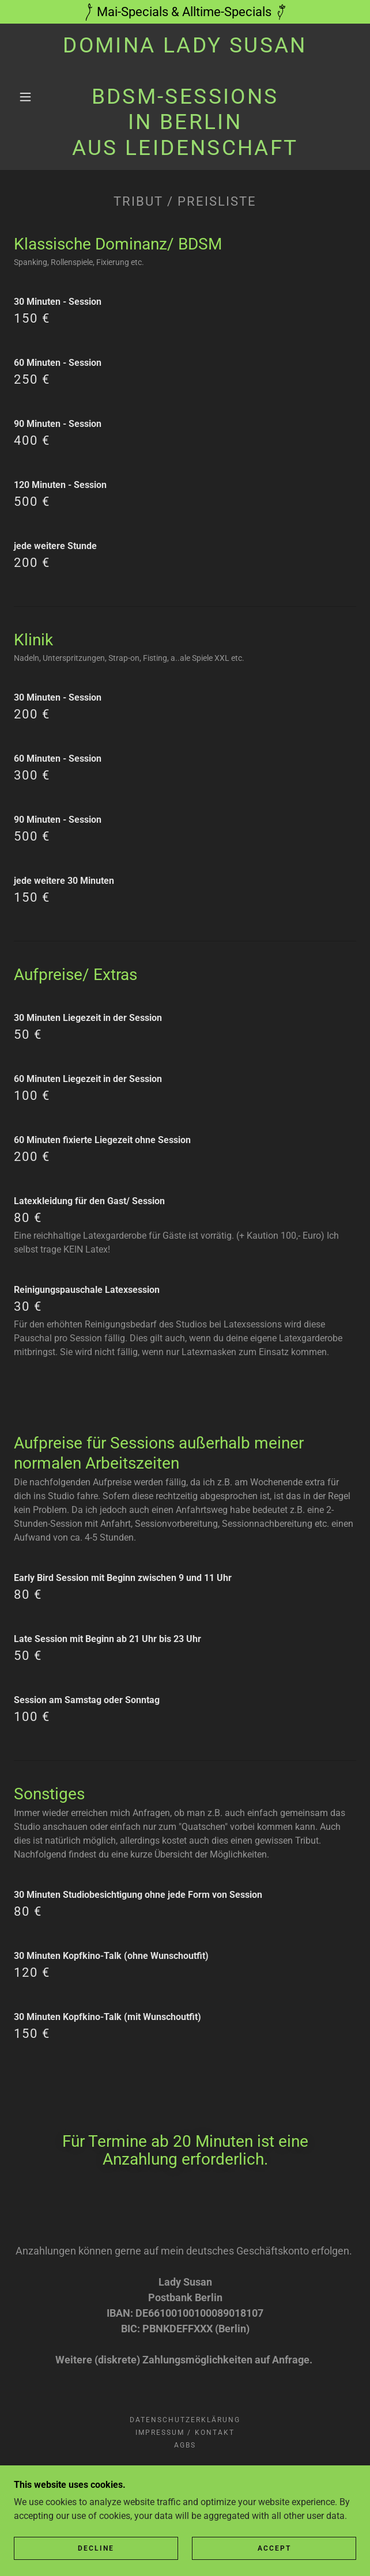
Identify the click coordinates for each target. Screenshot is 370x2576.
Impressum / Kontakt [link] (184, 2433)
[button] (31, 96)
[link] (185, 97)
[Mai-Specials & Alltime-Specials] (185, 11)
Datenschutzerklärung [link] (185, 2420)
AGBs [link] (185, 2445)
